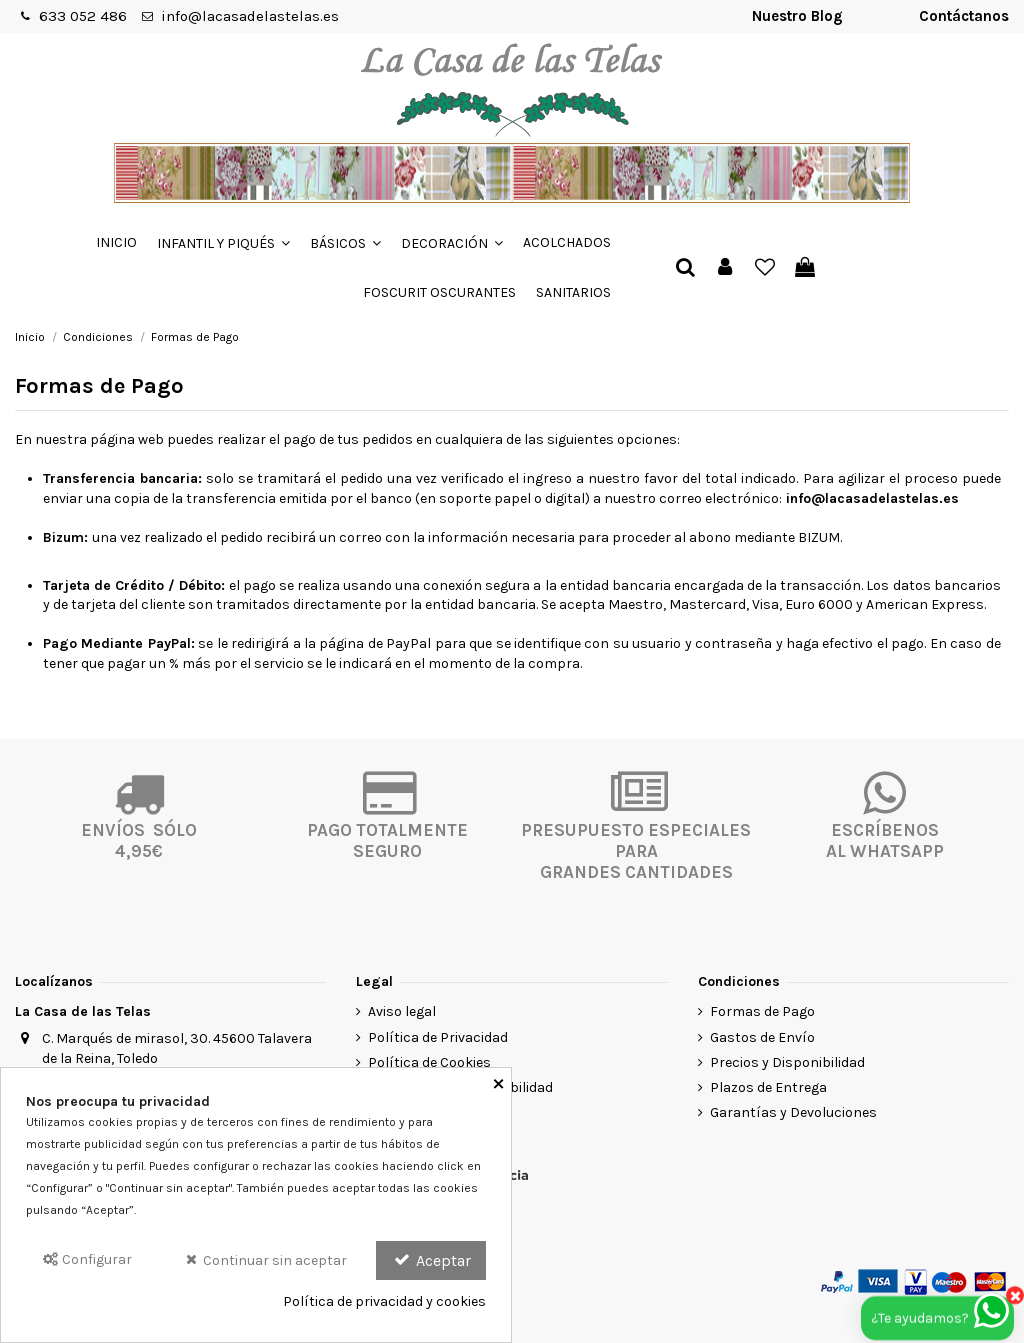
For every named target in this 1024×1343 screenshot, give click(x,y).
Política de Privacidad (438, 1037)
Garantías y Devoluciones (793, 1112)
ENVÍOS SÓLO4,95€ (139, 840)
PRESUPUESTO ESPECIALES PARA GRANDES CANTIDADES (636, 851)
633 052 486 (83, 16)
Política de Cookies (429, 1062)
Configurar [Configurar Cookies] (86, 1259)
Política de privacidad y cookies (384, 1301)
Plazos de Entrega (768, 1087)
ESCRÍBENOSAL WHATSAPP (885, 840)
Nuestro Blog (797, 16)
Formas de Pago (762, 1011)
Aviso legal (402, 1011)
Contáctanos (964, 16)
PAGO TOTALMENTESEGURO (387, 840)
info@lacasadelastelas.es (250, 16)
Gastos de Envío (762, 1037)
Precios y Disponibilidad (787, 1062)
